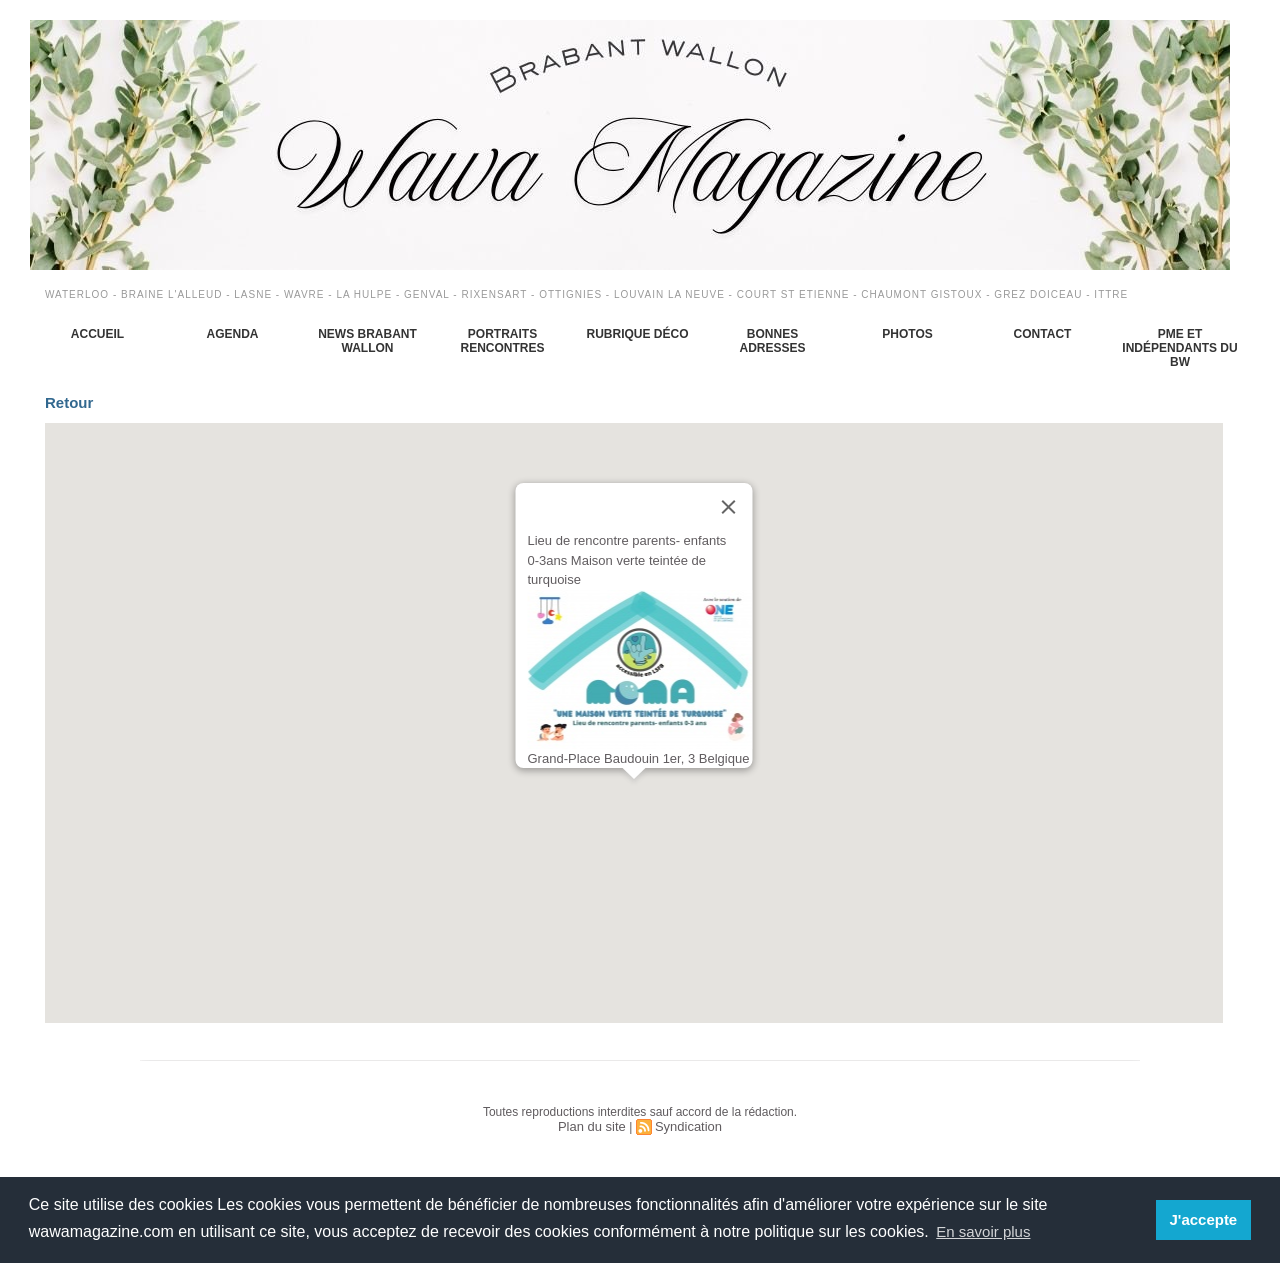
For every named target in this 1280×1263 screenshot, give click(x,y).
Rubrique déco (637, 334)
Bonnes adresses (772, 341)
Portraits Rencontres (502, 341)
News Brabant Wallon (367, 341)
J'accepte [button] (1205, 1220)
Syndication (686, 1135)
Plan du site (594, 1135)
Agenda (232, 334)
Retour (80, 406)
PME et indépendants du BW (1179, 348)
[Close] (729, 516)
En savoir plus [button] (986, 1231)
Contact (1043, 334)
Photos (907, 334)
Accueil (97, 334)
